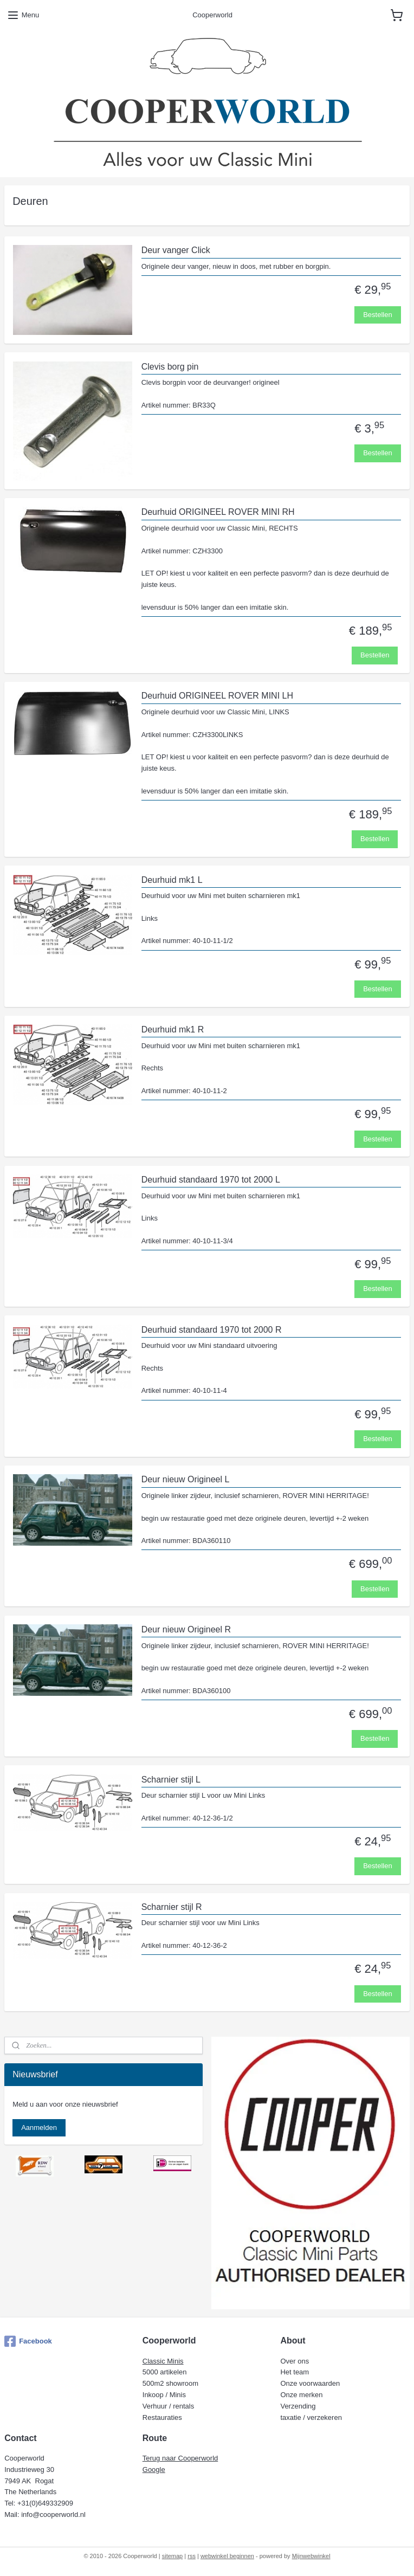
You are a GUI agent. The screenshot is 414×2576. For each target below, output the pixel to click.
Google (154, 2469)
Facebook (28, 2341)
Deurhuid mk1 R (172, 1029)
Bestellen (377, 315)
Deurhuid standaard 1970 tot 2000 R (211, 1329)
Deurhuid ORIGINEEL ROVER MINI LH (217, 695)
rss (191, 2556)
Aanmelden (39, 2127)
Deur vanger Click (175, 250)
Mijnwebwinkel (311, 2556)
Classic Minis (163, 2361)
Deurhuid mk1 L (172, 880)
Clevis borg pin (170, 366)
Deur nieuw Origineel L (185, 1479)
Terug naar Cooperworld (180, 2458)
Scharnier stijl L (170, 1779)
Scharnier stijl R (171, 1907)
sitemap (172, 2556)
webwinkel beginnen (227, 2556)
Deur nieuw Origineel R (186, 1629)
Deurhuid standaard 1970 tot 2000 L (210, 1179)
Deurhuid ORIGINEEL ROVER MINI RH (218, 512)
